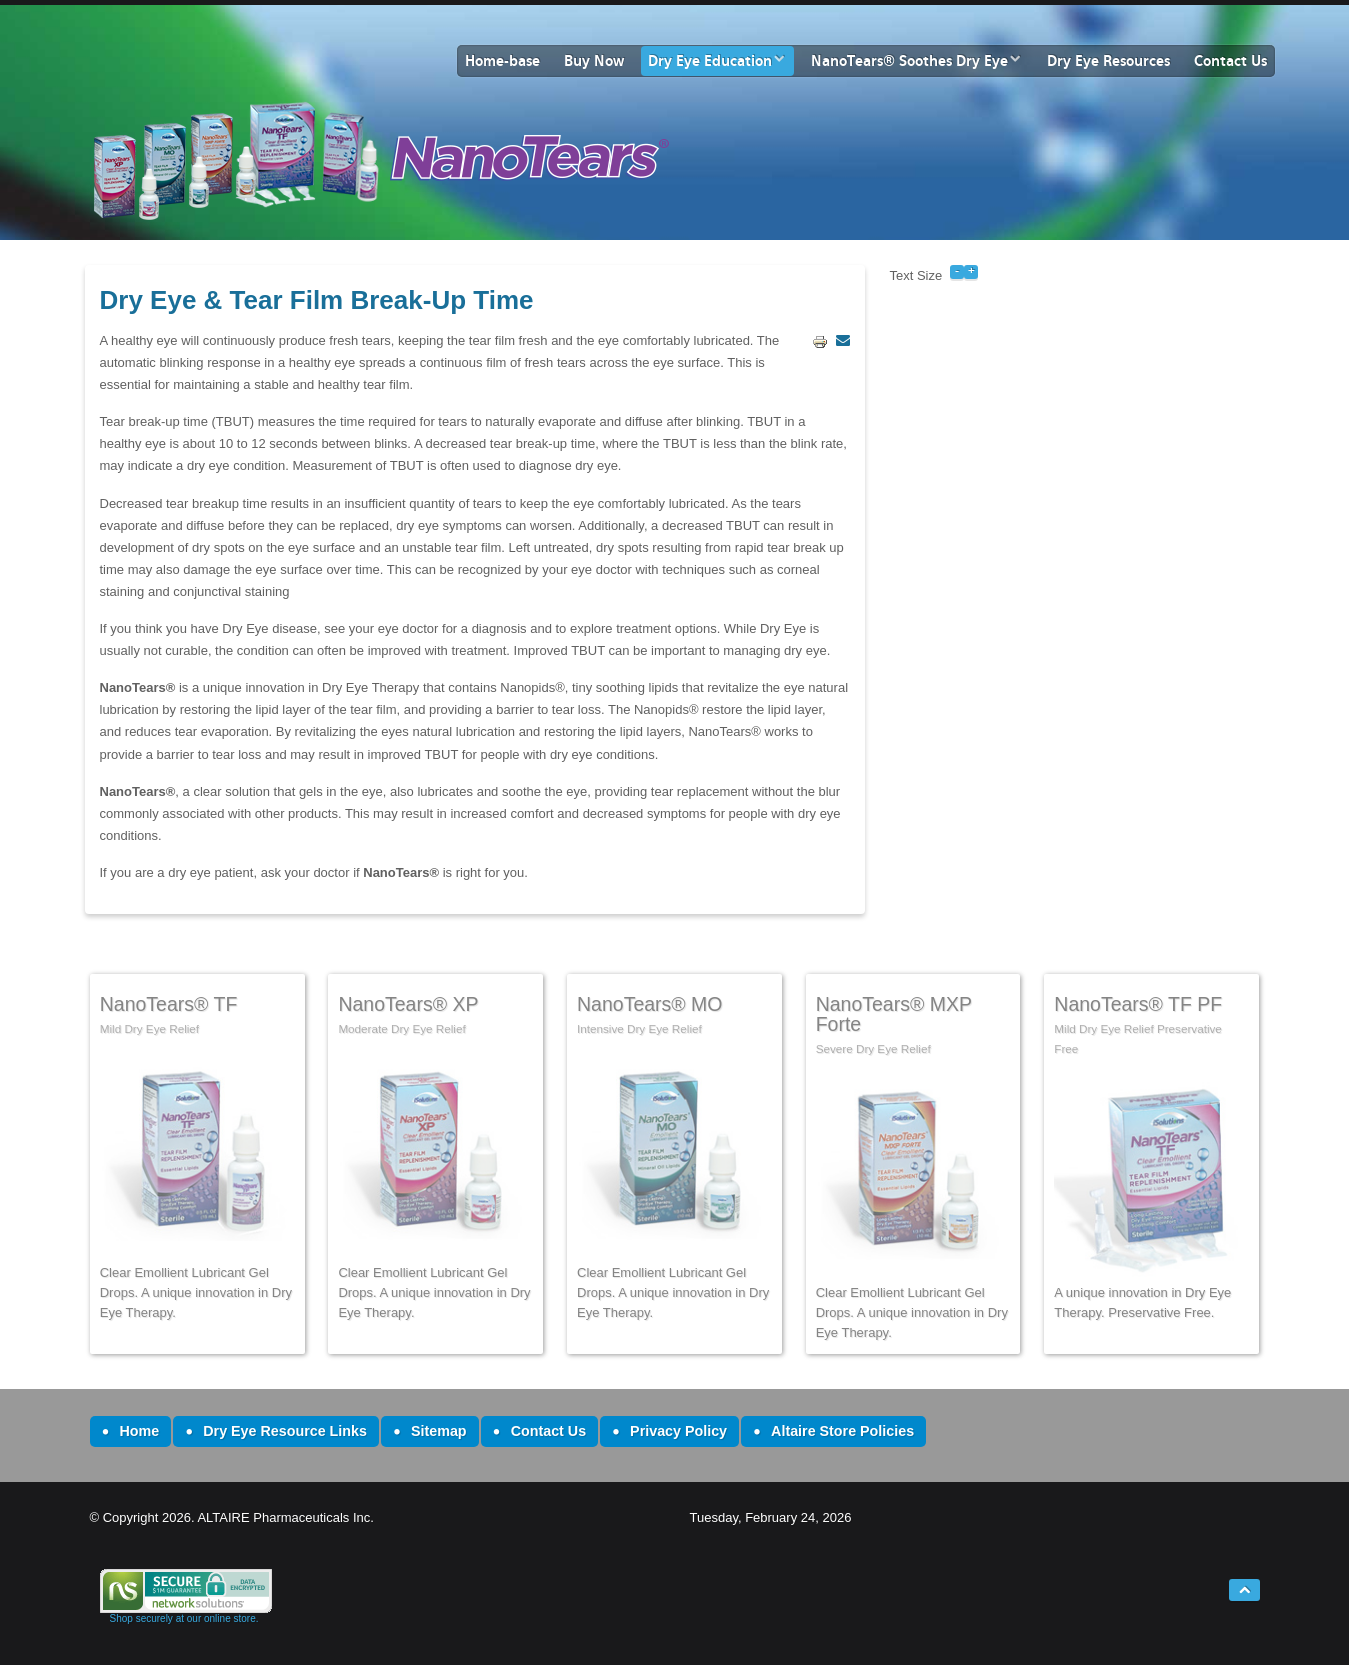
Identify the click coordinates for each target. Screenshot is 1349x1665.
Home (140, 1431)
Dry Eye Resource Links (285, 1431)
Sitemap (439, 1431)
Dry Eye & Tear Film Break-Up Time (317, 300)
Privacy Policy (678, 1431)
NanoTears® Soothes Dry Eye (909, 61)
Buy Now (594, 61)
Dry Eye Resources (1108, 61)
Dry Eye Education (710, 61)
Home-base (502, 61)
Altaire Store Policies (842, 1431)
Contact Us (1230, 61)
